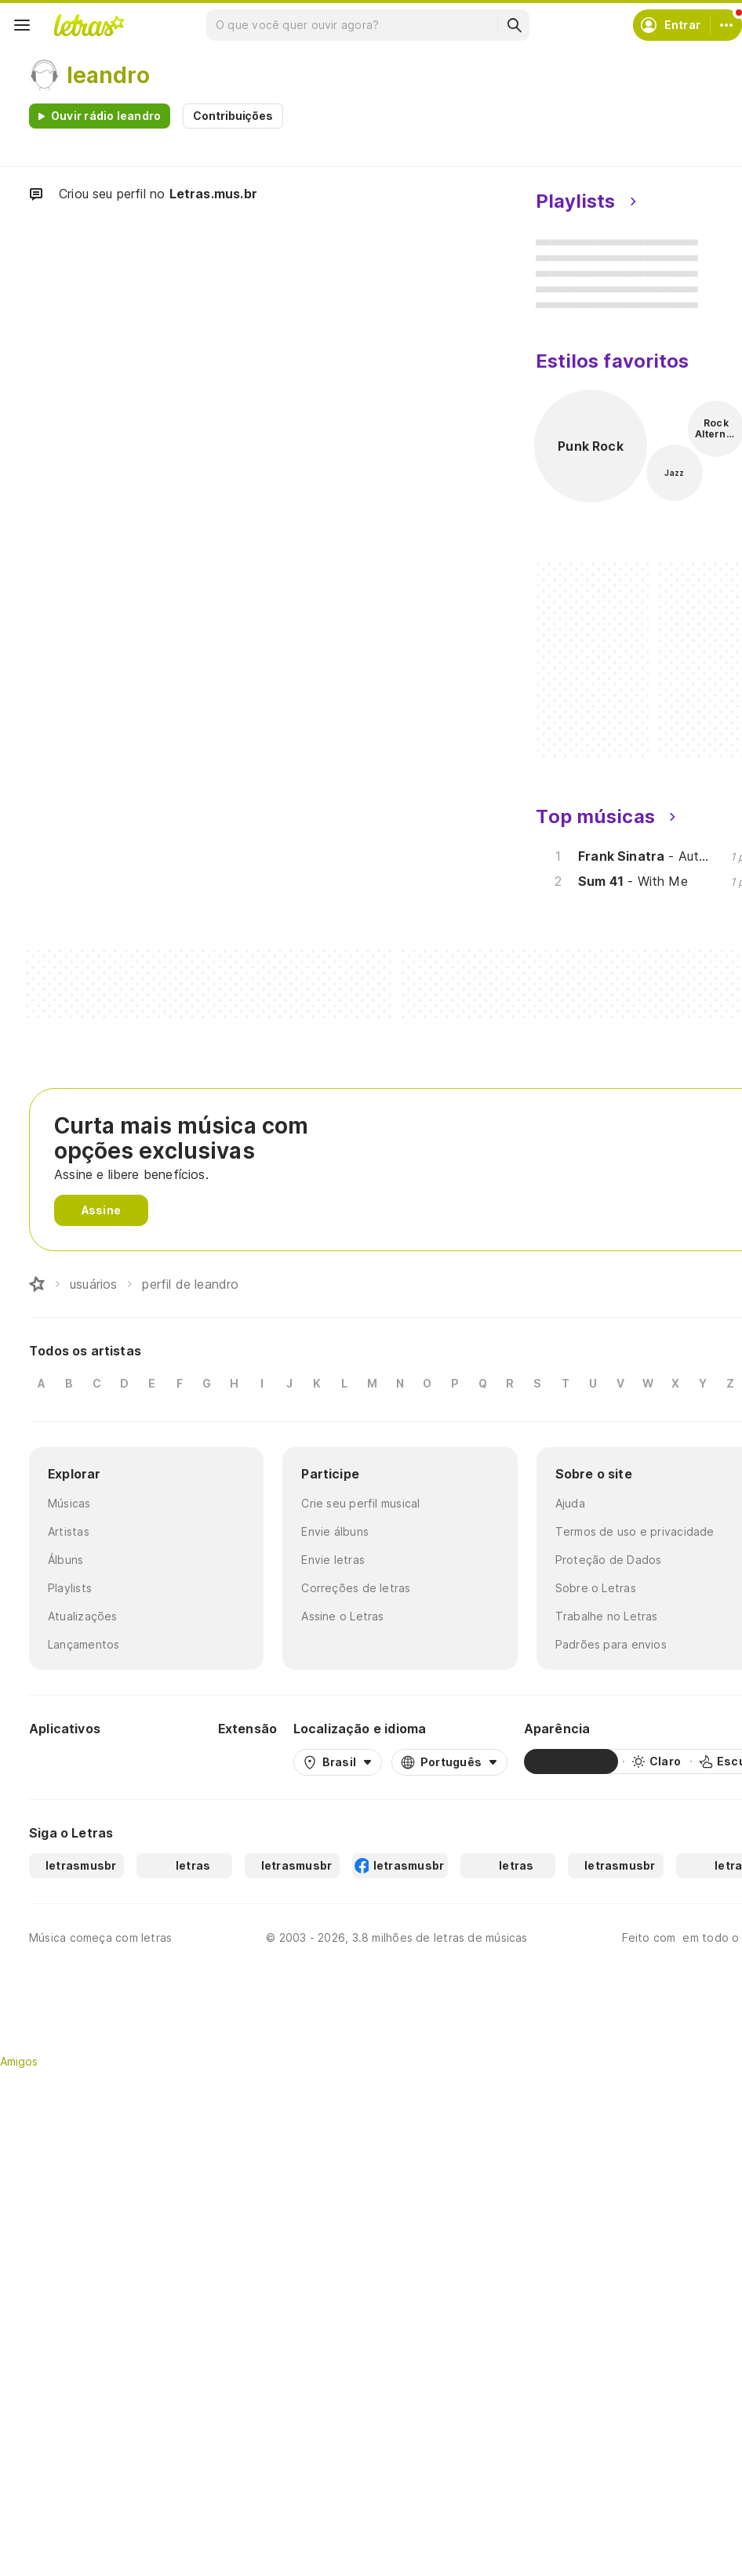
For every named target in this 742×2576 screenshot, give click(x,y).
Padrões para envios (611, 1644)
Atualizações (83, 1616)
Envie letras (333, 1559)
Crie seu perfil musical (360, 1503)
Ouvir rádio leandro (106, 115)
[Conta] (726, 25)
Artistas (68, 1531)
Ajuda (570, 1503)
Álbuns (65, 1559)
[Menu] (22, 25)
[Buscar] (513, 25)
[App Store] (164, 1761)
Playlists (70, 1588)
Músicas (69, 1503)
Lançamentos (83, 1644)
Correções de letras (355, 1588)
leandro (108, 75)
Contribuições (233, 115)
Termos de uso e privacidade (635, 1531)
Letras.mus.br (213, 193)
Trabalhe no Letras (606, 1616)
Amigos (19, 2061)
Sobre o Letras (595, 1588)
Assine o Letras (342, 1616)
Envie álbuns (335, 1531)
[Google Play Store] (71, 1761)
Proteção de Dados (608, 1559)
